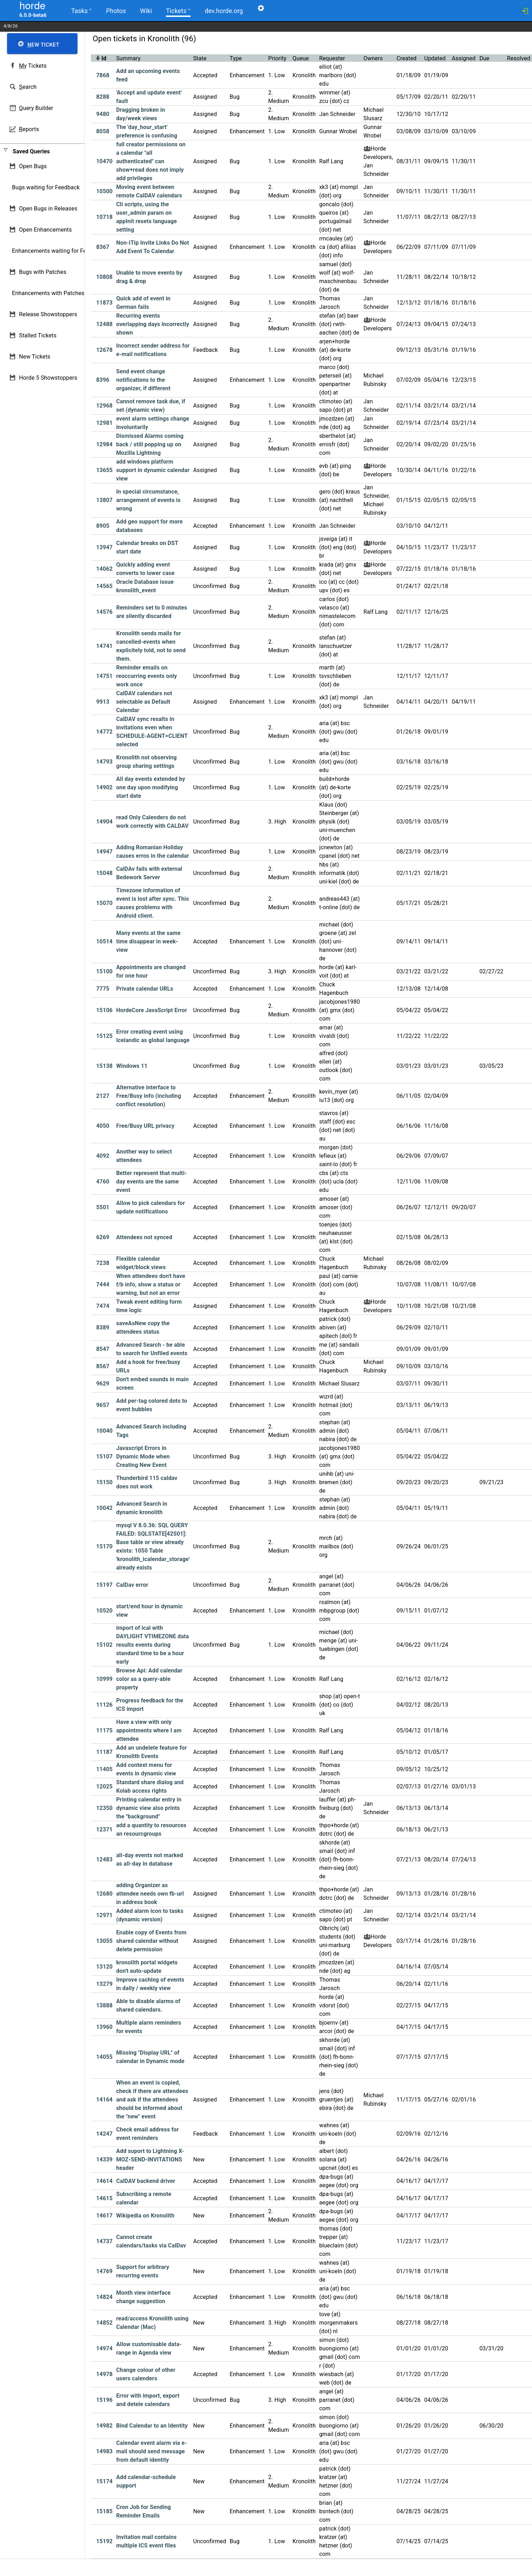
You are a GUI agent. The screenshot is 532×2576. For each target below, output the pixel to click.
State (199, 58)
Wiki (145, 10)
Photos (116, 10)
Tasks (81, 10)
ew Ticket (43, 45)
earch (28, 87)
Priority (277, 58)
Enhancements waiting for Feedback (58, 250)
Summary (128, 58)
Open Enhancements (45, 229)
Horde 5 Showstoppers (48, 377)
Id (103, 58)
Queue (300, 58)
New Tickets (34, 356)
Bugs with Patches (42, 272)
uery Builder (36, 108)
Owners (373, 58)
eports (29, 129)
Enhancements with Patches (48, 293)
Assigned (463, 58)
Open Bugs (33, 166)
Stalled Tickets (37, 335)
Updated (435, 58)
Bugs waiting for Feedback (46, 187)
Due (484, 58)
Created (407, 58)
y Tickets (33, 65)
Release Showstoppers (48, 314)
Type (236, 58)
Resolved (518, 58)
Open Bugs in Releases (48, 208)
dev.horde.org (223, 10)
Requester (332, 58)
